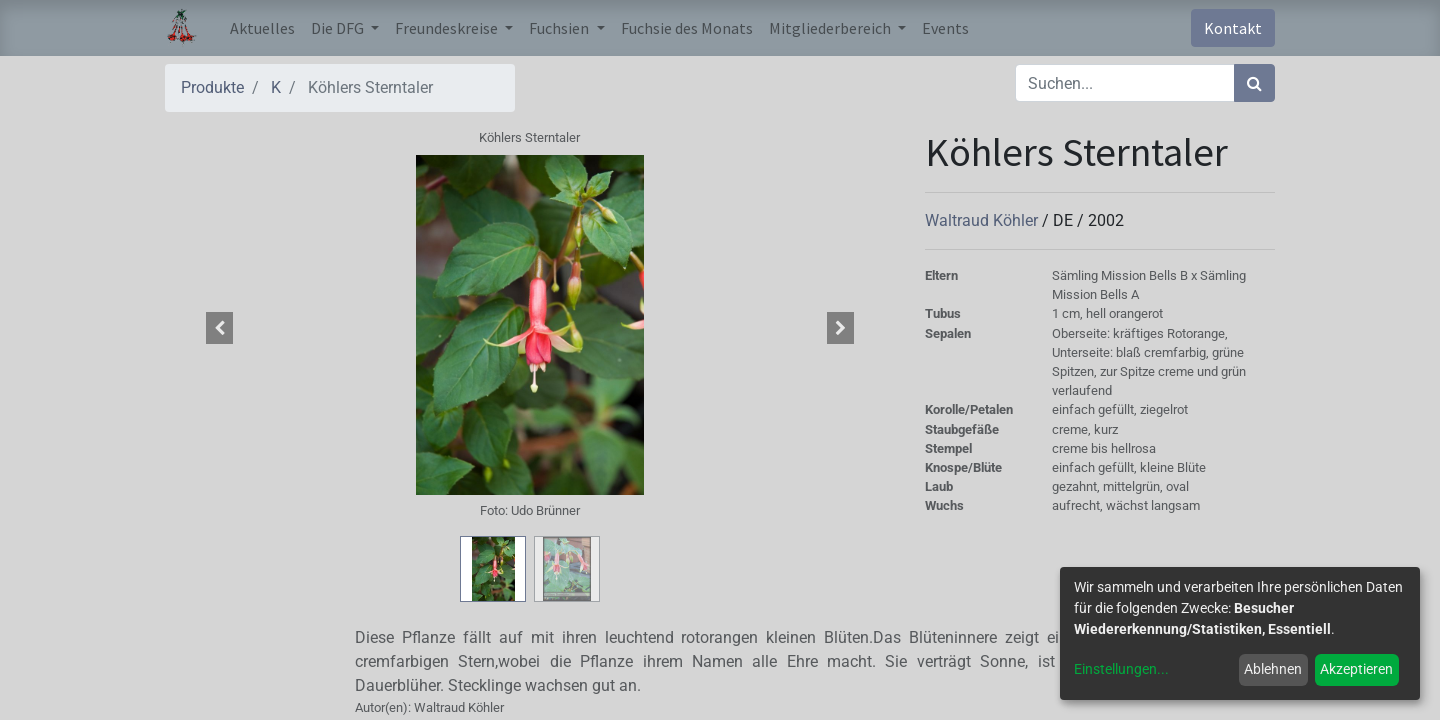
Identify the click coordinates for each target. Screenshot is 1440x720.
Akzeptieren (1356, 669)
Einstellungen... (1121, 669)
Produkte (212, 87)
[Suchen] (1254, 83)
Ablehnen (1273, 669)
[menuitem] (262, 28)
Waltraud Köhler (983, 220)
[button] (220, 328)
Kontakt (1233, 28)
